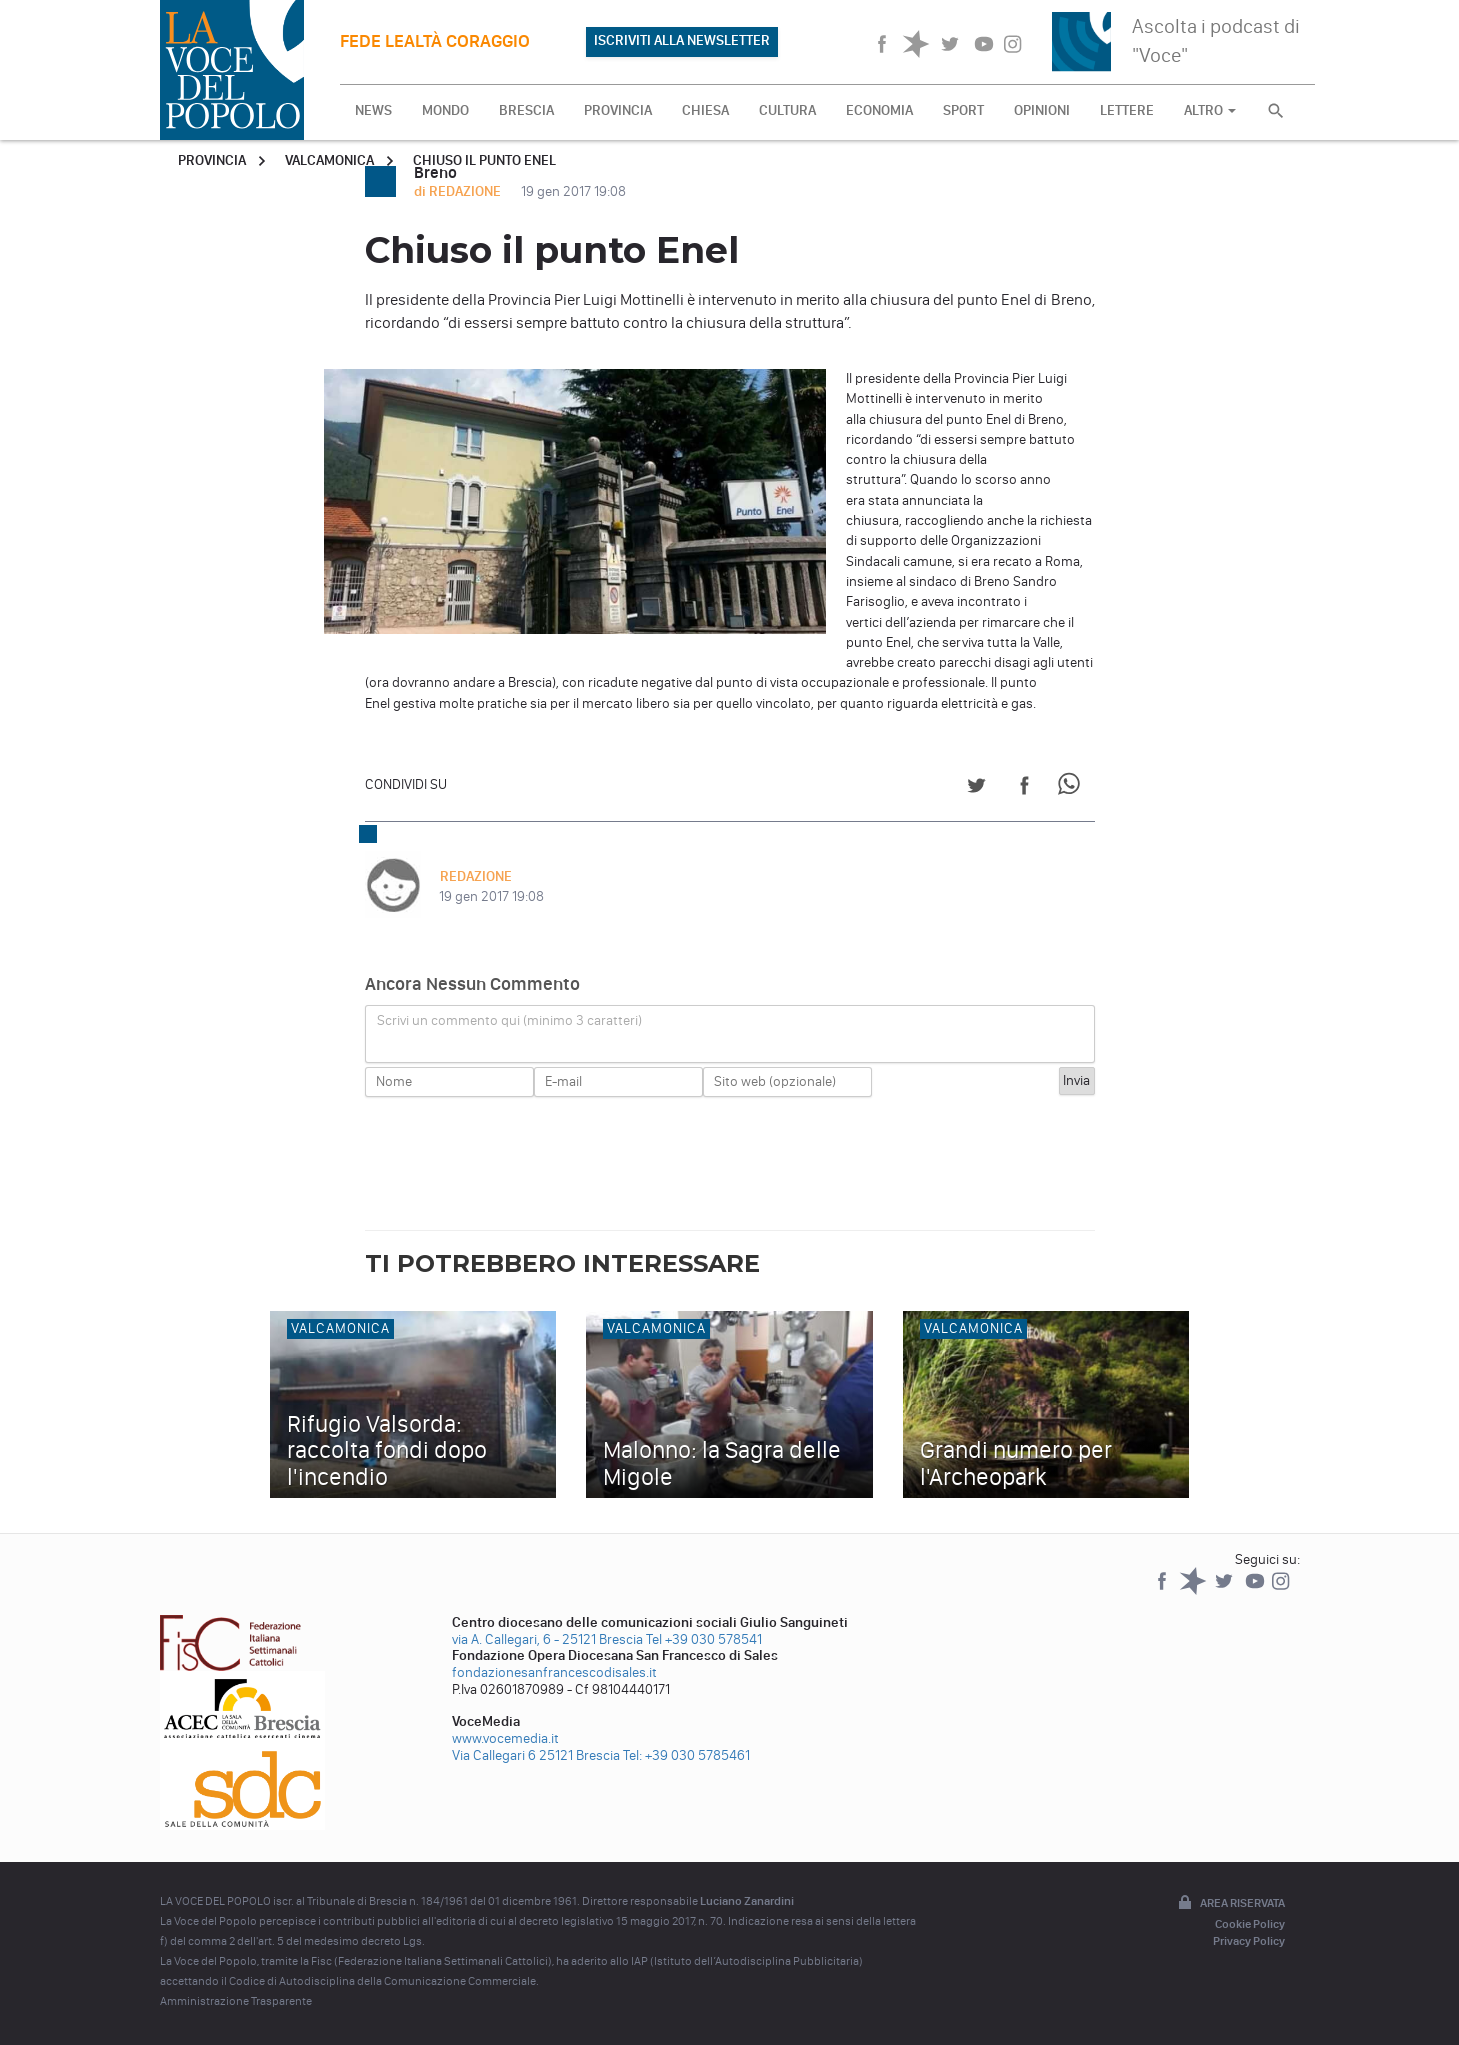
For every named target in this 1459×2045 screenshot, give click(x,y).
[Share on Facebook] (1024, 788)
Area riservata (1230, 1904)
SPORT (963, 110)
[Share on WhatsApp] (1072, 788)
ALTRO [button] (1210, 110)
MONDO (445, 110)
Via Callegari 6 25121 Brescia (536, 1755)
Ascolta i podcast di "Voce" (1216, 40)
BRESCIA (526, 110)
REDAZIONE (475, 876)
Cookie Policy (1250, 1924)
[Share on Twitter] (976, 788)
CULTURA (787, 110)
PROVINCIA (618, 110)
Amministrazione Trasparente (236, 2001)
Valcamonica (329, 160)
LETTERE (1127, 110)
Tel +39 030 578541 (704, 1639)
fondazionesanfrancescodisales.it (554, 1672)
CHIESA (705, 110)
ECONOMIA (879, 110)
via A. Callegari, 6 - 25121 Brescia (547, 1639)
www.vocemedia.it (505, 1738)
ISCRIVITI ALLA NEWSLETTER (682, 40)
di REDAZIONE (459, 191)
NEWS (373, 110)
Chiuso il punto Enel (484, 160)
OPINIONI (1042, 110)
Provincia (212, 160)
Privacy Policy (1249, 1941)
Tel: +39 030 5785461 (686, 1755)
